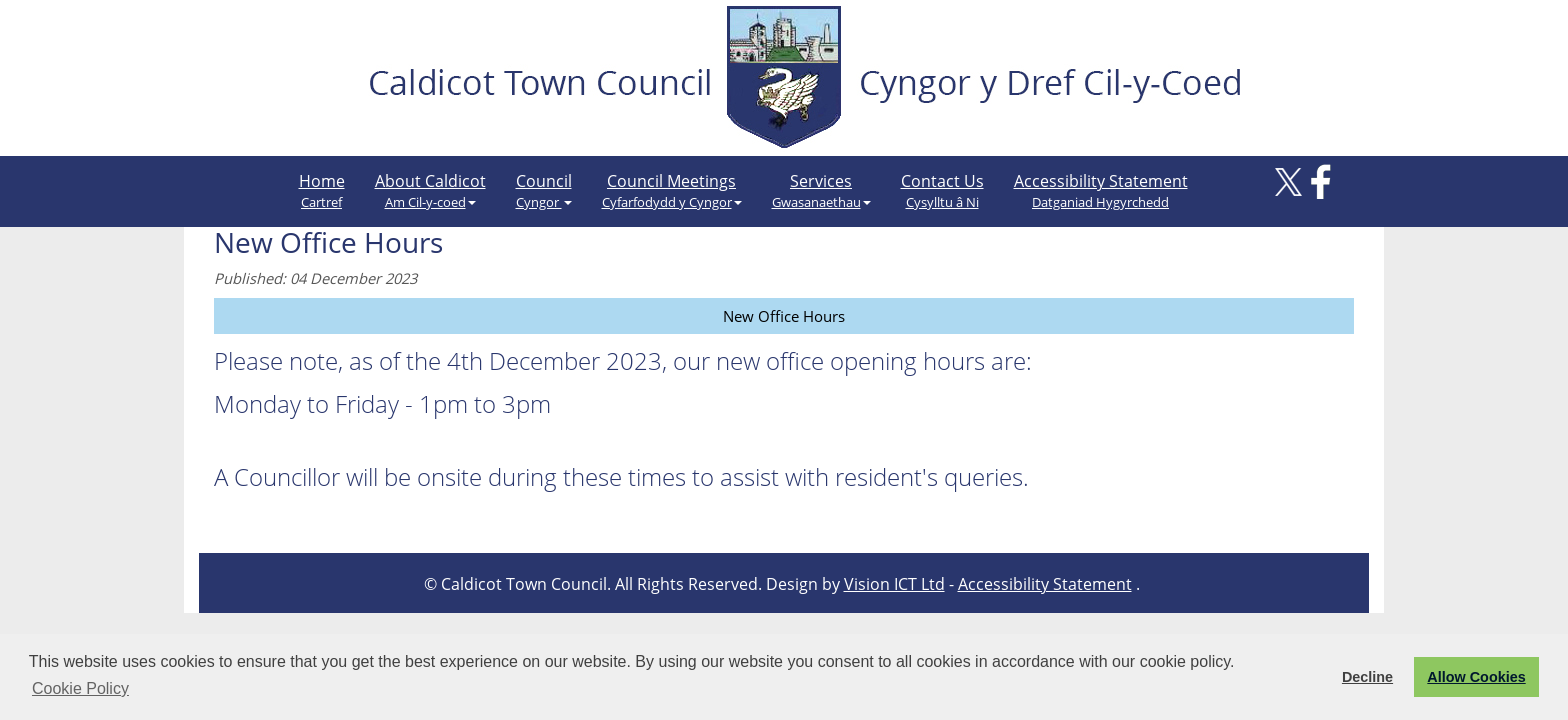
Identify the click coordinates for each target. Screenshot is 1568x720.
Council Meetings (672, 190)
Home (322, 190)
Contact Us (942, 190)
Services (821, 190)
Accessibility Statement (1101, 190)
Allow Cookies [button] (1476, 677)
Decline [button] (1367, 677)
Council (544, 190)
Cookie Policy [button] (80, 688)
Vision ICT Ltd (894, 584)
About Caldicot (430, 190)
